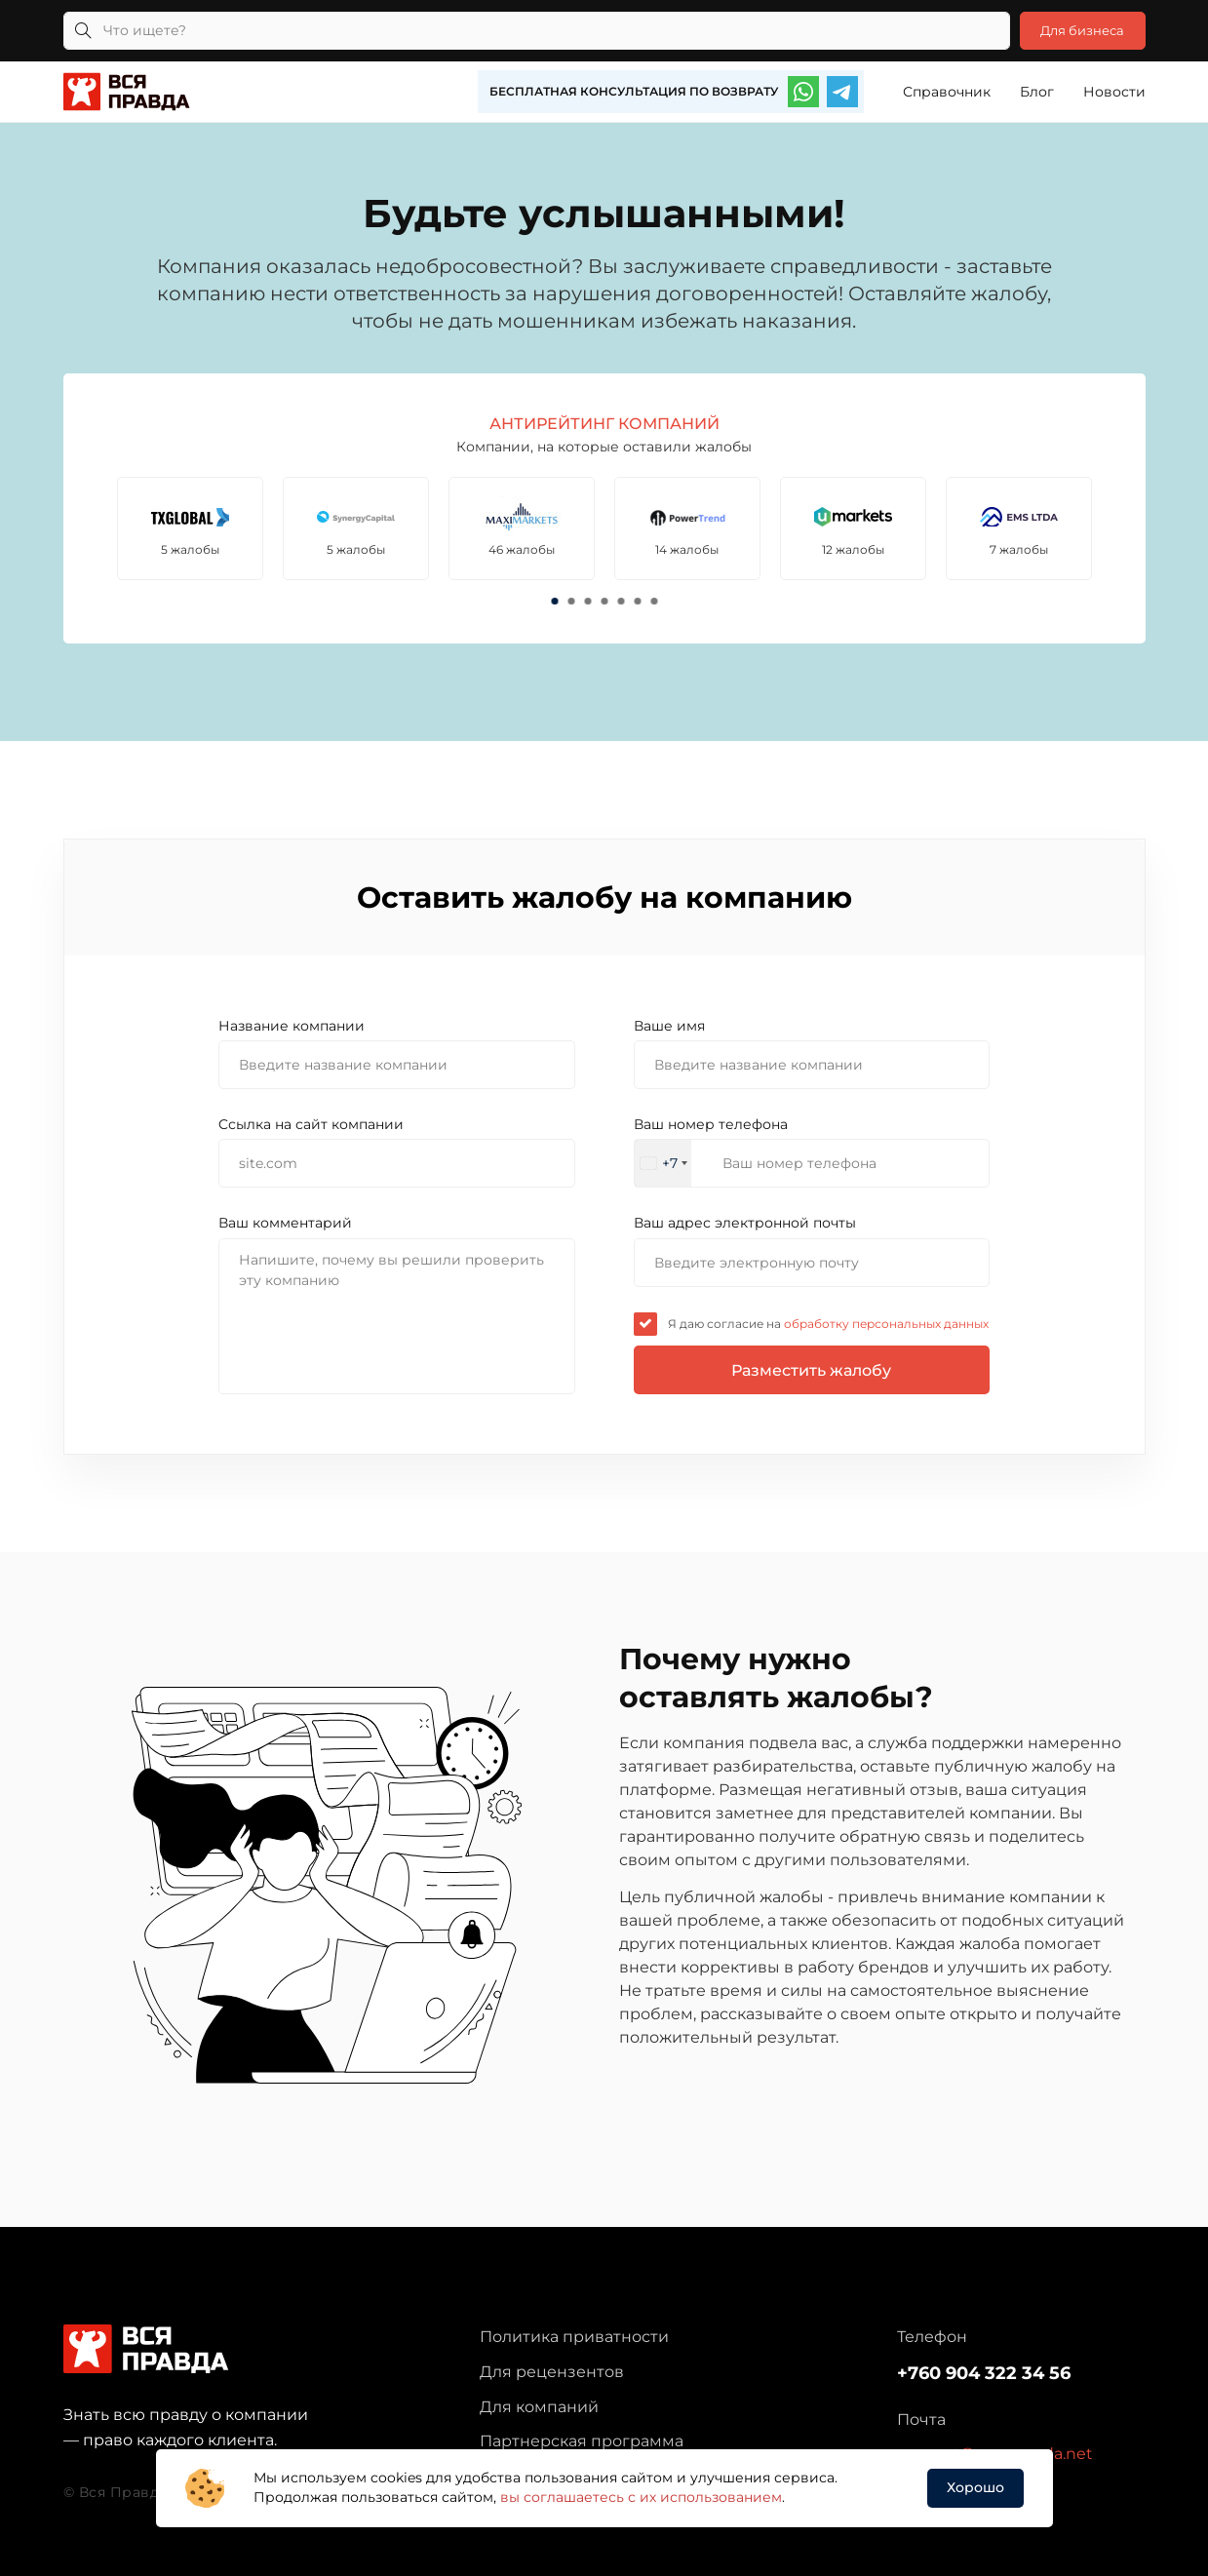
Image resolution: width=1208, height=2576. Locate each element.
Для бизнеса (1075, 30)
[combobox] (663, 1163)
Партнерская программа (581, 2441)
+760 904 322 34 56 (984, 2373)
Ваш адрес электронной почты (745, 1222)
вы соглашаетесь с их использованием (641, 2497)
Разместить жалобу (811, 1370)
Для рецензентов (552, 2371)
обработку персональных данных (885, 1323)
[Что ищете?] (528, 31)
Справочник (947, 91)
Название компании (291, 1025)
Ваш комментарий (285, 1222)
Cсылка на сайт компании (311, 1124)
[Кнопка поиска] (82, 31)
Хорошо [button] (975, 2487)
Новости (1114, 91)
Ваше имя (669, 1025)
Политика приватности (574, 2336)
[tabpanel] (194, 528)
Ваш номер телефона (711, 1124)
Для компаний (539, 2407)
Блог (1037, 91)
